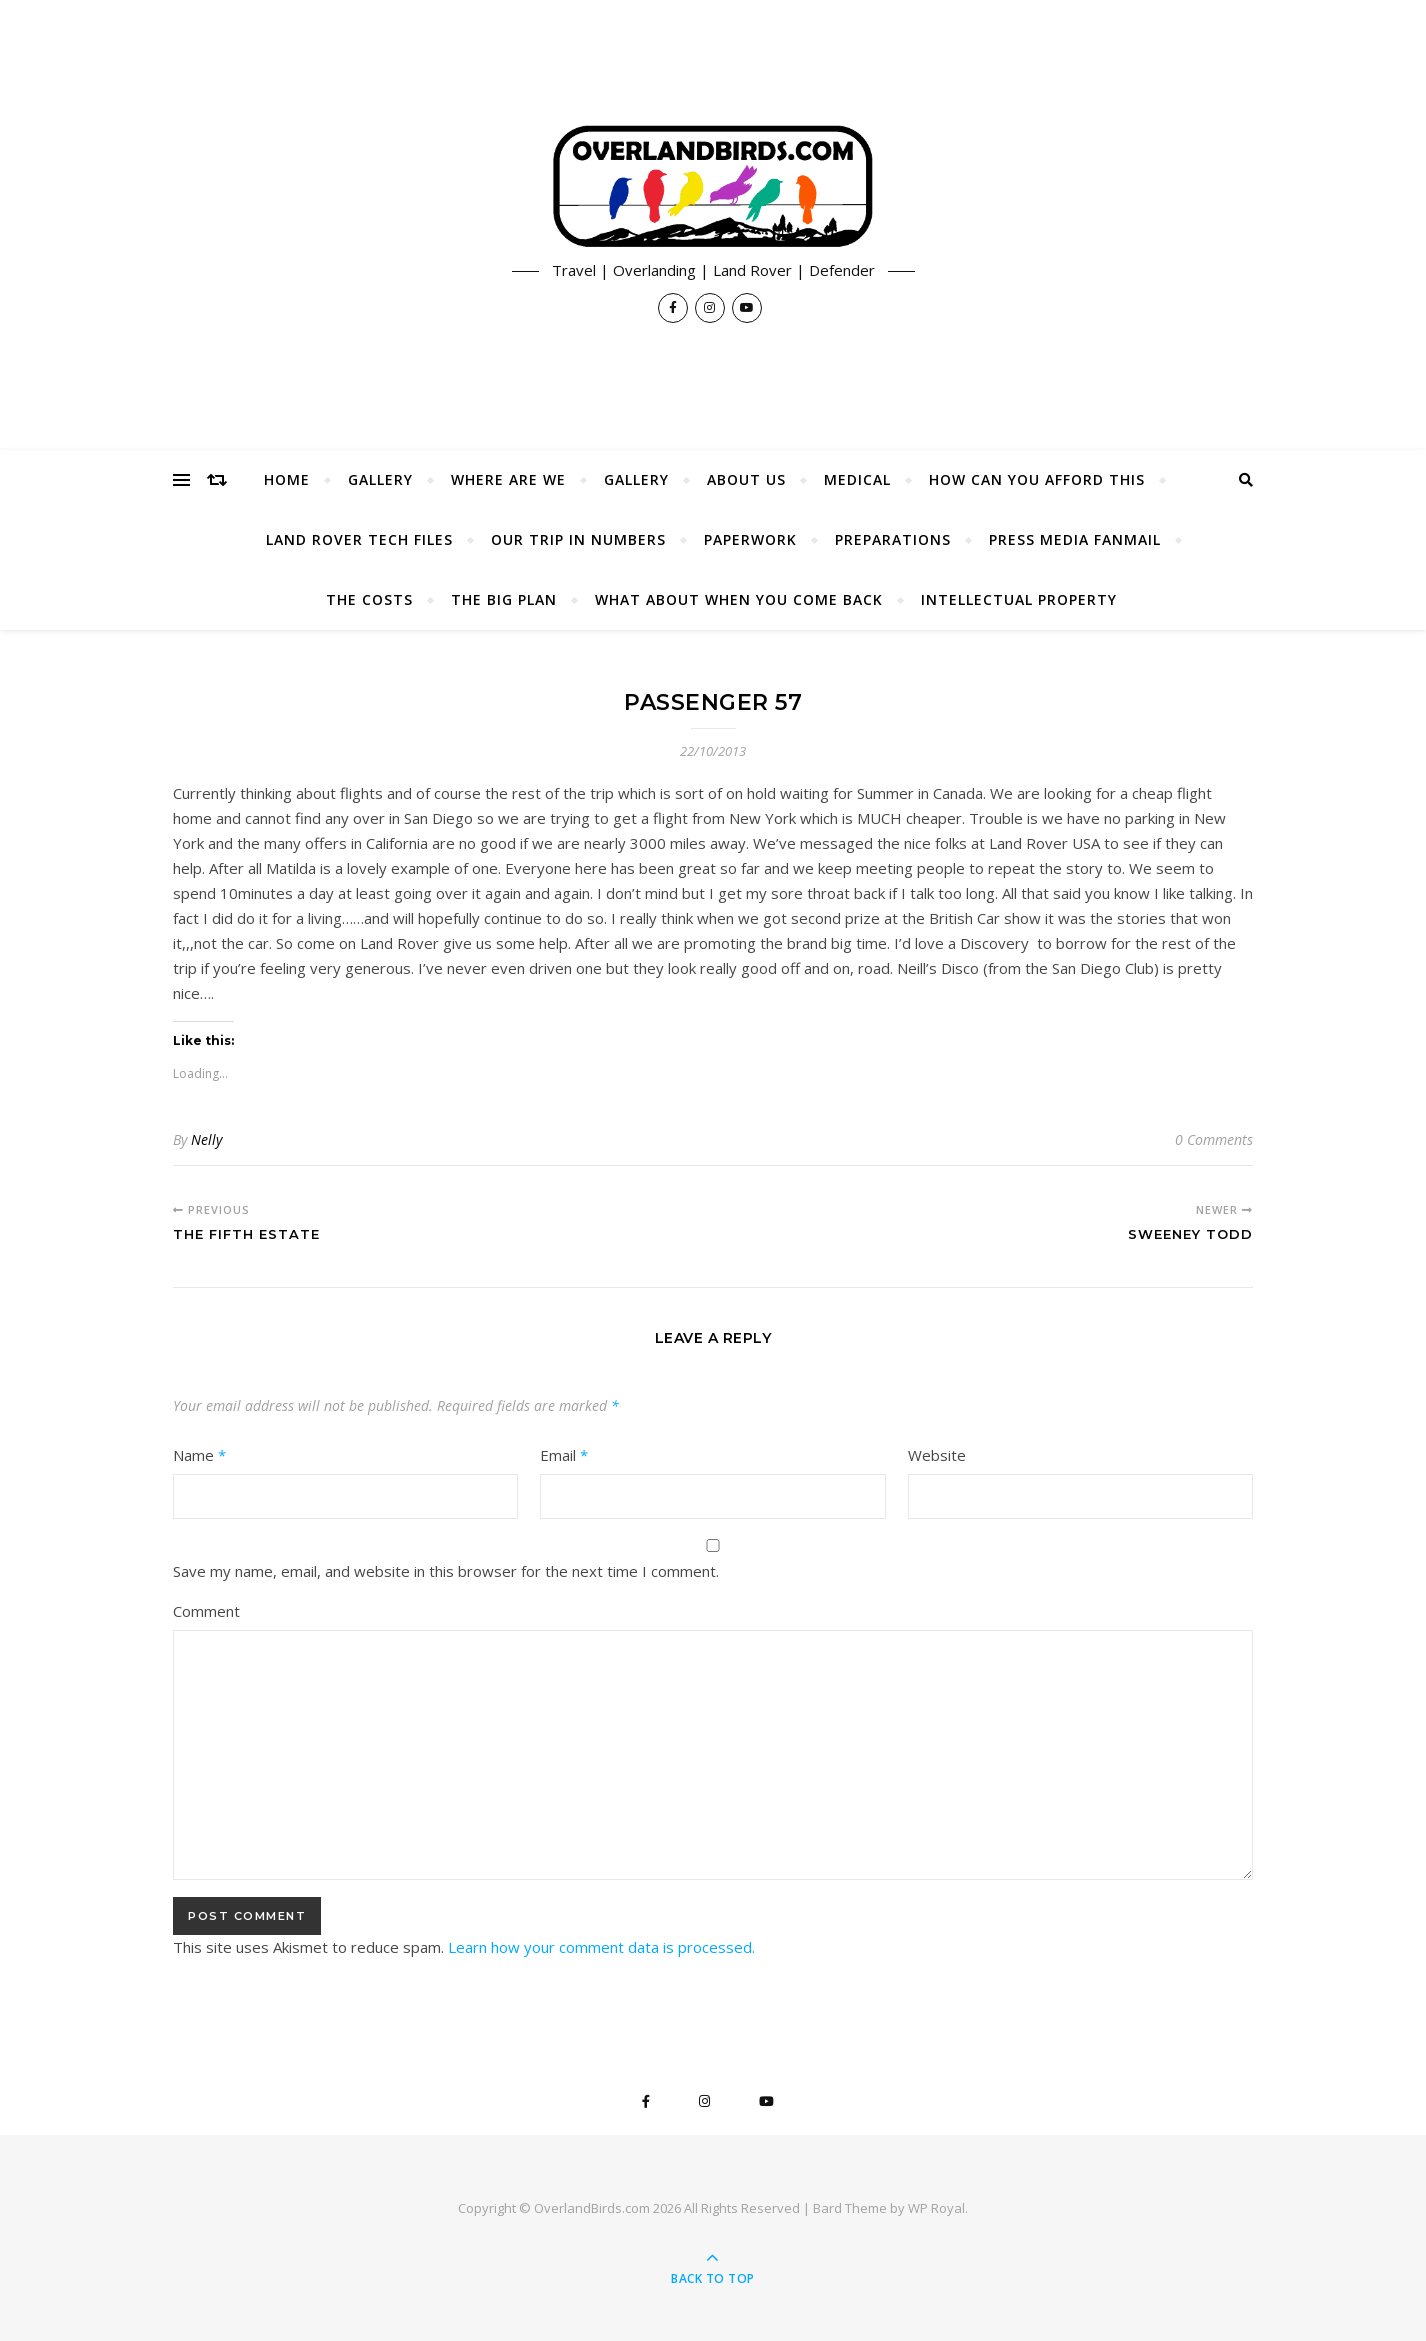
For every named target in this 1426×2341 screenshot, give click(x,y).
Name (199, 1455)
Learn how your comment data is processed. (601, 1947)
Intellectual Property (1019, 599)
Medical (857, 479)
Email (564, 1455)
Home (287, 479)
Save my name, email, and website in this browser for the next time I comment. (446, 1571)
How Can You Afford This (1037, 479)
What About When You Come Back (739, 599)
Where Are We (508, 479)
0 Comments (1214, 1139)
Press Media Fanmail (1075, 539)
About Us (746, 479)
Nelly (206, 1139)
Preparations (893, 539)
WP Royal (936, 2208)
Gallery (380, 479)
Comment (206, 1611)
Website (937, 1455)
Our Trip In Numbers (578, 539)
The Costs (369, 599)
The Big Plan (504, 599)
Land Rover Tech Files (359, 539)
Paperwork (750, 539)
